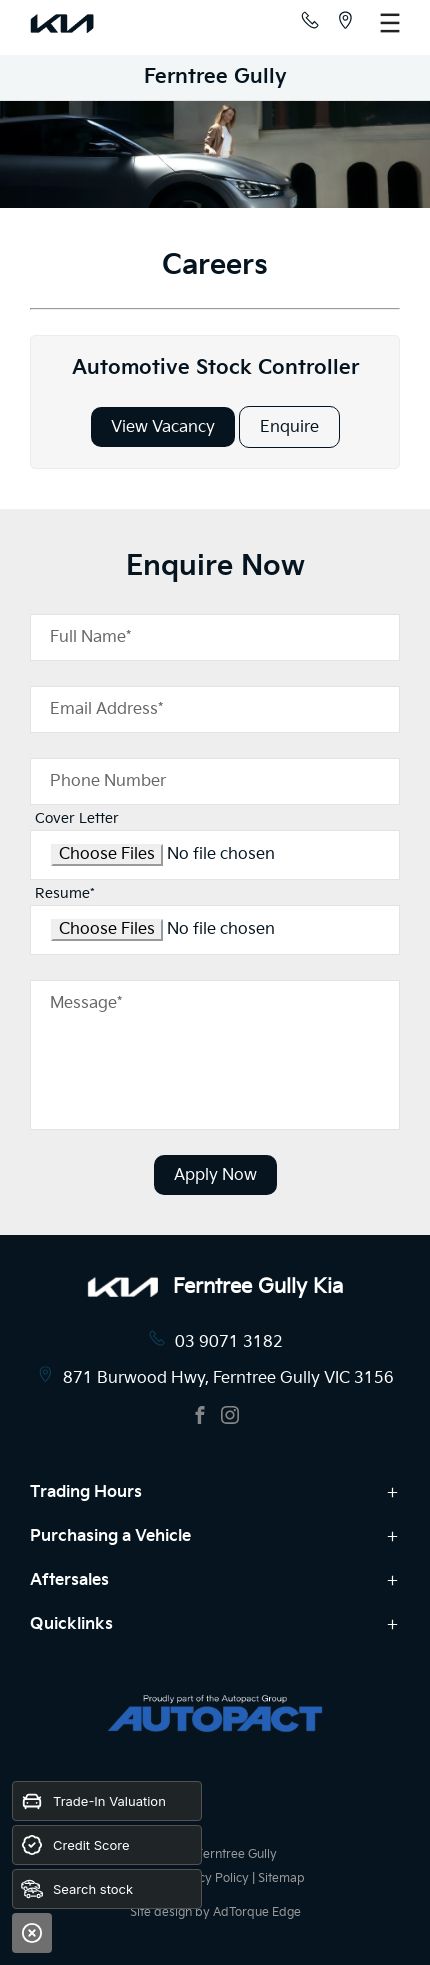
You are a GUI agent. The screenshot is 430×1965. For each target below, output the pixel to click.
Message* (86, 1003)
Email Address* (106, 709)
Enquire (289, 427)
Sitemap (281, 1878)
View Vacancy (163, 427)
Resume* (65, 893)
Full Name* (90, 637)
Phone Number (108, 781)
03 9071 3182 (229, 1342)
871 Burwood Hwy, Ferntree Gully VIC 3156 (228, 1378)
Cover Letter (77, 818)
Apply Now (215, 1175)
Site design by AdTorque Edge (215, 1912)
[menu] (390, 22)
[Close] (32, 1933)
